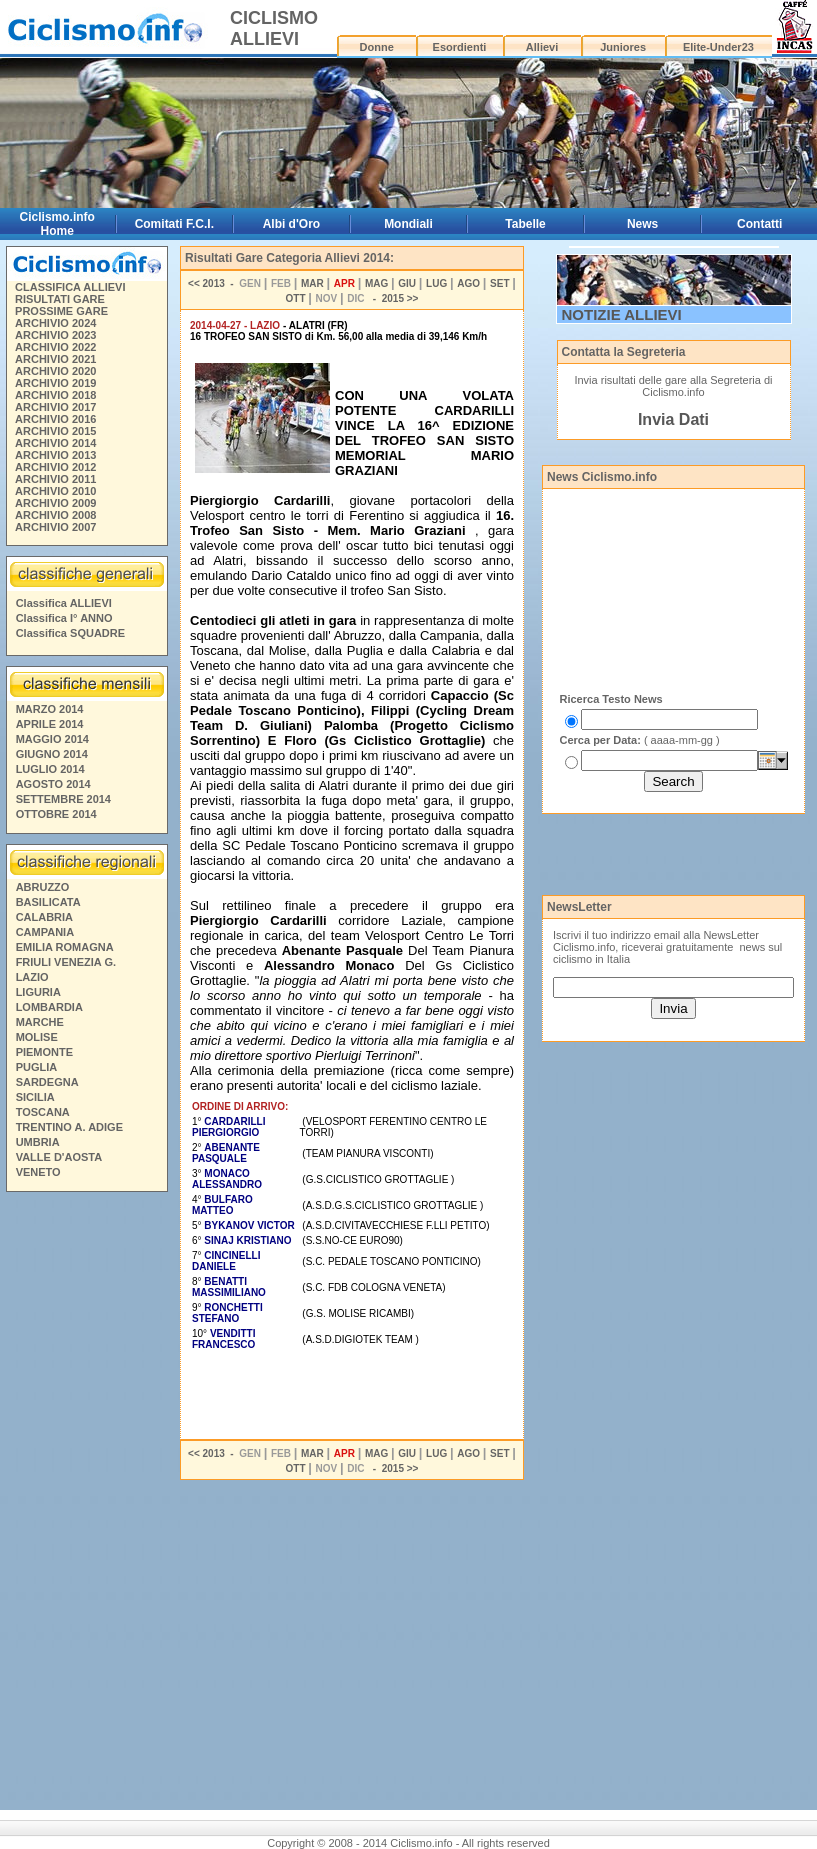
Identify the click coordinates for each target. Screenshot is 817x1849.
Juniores (623, 47)
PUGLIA (37, 1067)
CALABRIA (44, 917)
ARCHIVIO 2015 (55, 431)
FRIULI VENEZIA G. (66, 962)
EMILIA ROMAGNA (65, 947)
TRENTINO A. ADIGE (69, 1127)
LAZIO (32, 977)
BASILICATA (48, 902)
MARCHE (40, 1022)
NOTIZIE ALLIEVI (622, 314)
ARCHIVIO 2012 (55, 467)
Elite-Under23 (718, 47)
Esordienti (460, 47)
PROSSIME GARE (61, 311)
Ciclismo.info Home (57, 224)
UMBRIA (38, 1142)
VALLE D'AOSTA (59, 1157)
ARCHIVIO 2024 (55, 323)
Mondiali (408, 224)
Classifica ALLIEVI (64, 603)
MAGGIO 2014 (52, 739)
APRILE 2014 (50, 724)
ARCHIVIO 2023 (55, 335)
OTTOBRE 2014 (56, 814)
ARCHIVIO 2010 (55, 491)
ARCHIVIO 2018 (55, 395)
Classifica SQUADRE (70, 633)
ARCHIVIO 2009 (55, 503)
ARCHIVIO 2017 (55, 407)
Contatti (759, 224)
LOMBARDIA (49, 1007)
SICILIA (35, 1097)
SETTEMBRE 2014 (63, 799)
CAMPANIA (45, 932)
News (642, 224)
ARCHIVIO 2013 (55, 455)
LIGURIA (38, 992)
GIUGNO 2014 (52, 754)
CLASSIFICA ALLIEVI (70, 287)
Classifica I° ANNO (64, 618)
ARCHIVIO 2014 (55, 443)
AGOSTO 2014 (53, 784)
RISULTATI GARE (60, 299)
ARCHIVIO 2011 (55, 479)
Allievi (542, 47)
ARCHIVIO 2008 (55, 515)
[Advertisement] (86, 1504)
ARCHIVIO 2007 (55, 527)
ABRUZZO (43, 887)
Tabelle (525, 224)
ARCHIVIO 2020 (55, 371)
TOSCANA (43, 1112)
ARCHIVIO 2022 (55, 347)
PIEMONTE (44, 1052)
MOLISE (37, 1037)
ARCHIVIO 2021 (55, 359)
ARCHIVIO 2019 (55, 383)
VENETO (38, 1172)
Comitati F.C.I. (174, 224)
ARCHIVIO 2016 (55, 419)
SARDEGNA (47, 1082)
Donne (377, 47)
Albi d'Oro (292, 224)
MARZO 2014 (50, 709)
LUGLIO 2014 (50, 769)
